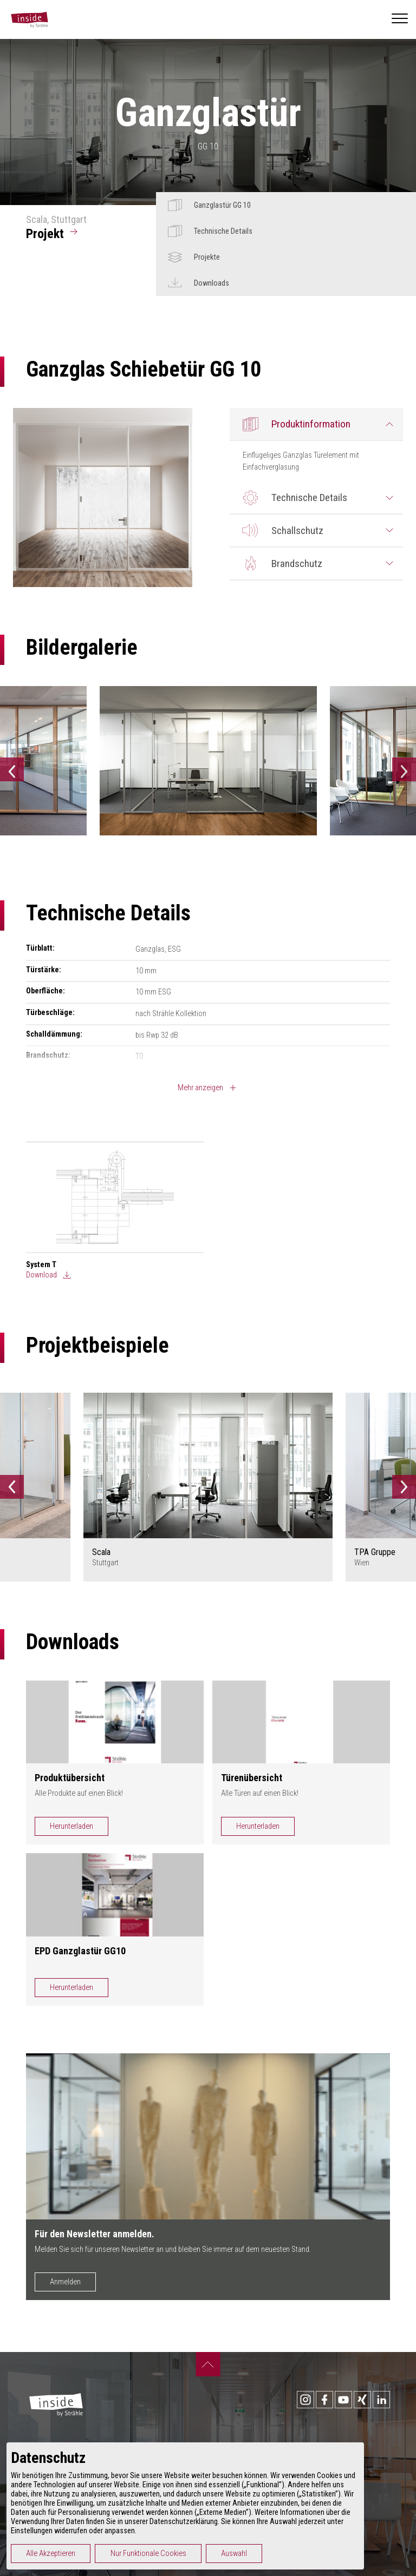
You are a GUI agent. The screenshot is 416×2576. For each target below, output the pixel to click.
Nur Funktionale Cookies (148, 2553)
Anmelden (65, 2282)
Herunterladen (71, 1826)
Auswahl (234, 2553)
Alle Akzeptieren (50, 2553)
